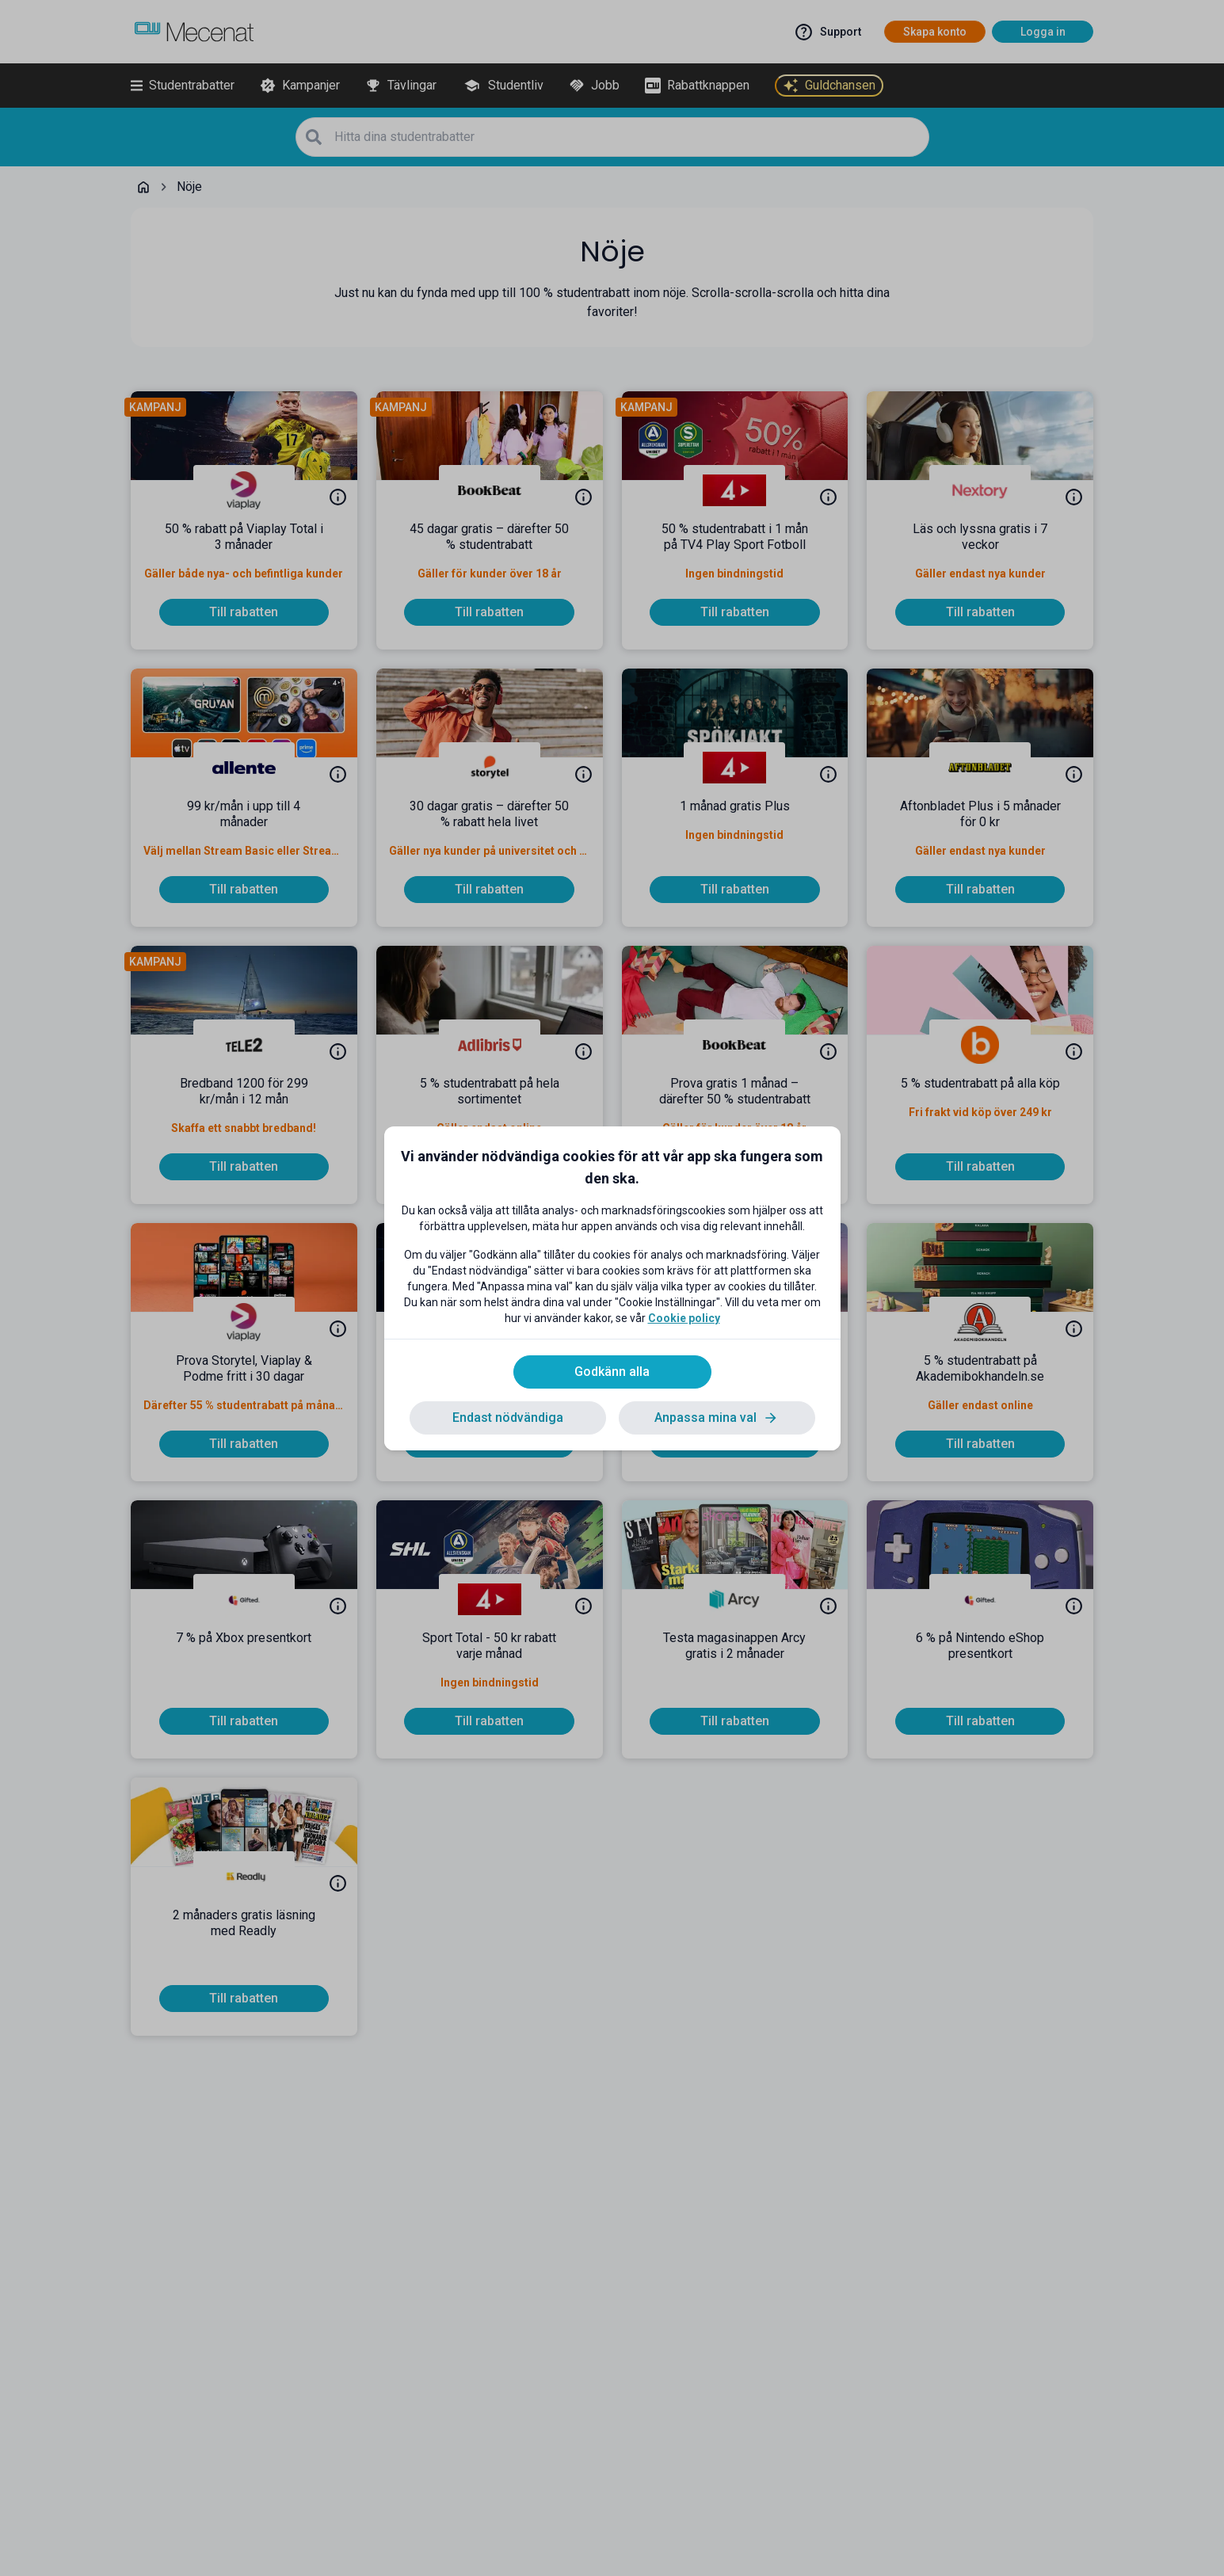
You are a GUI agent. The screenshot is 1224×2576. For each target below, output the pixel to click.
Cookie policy (684, 1318)
